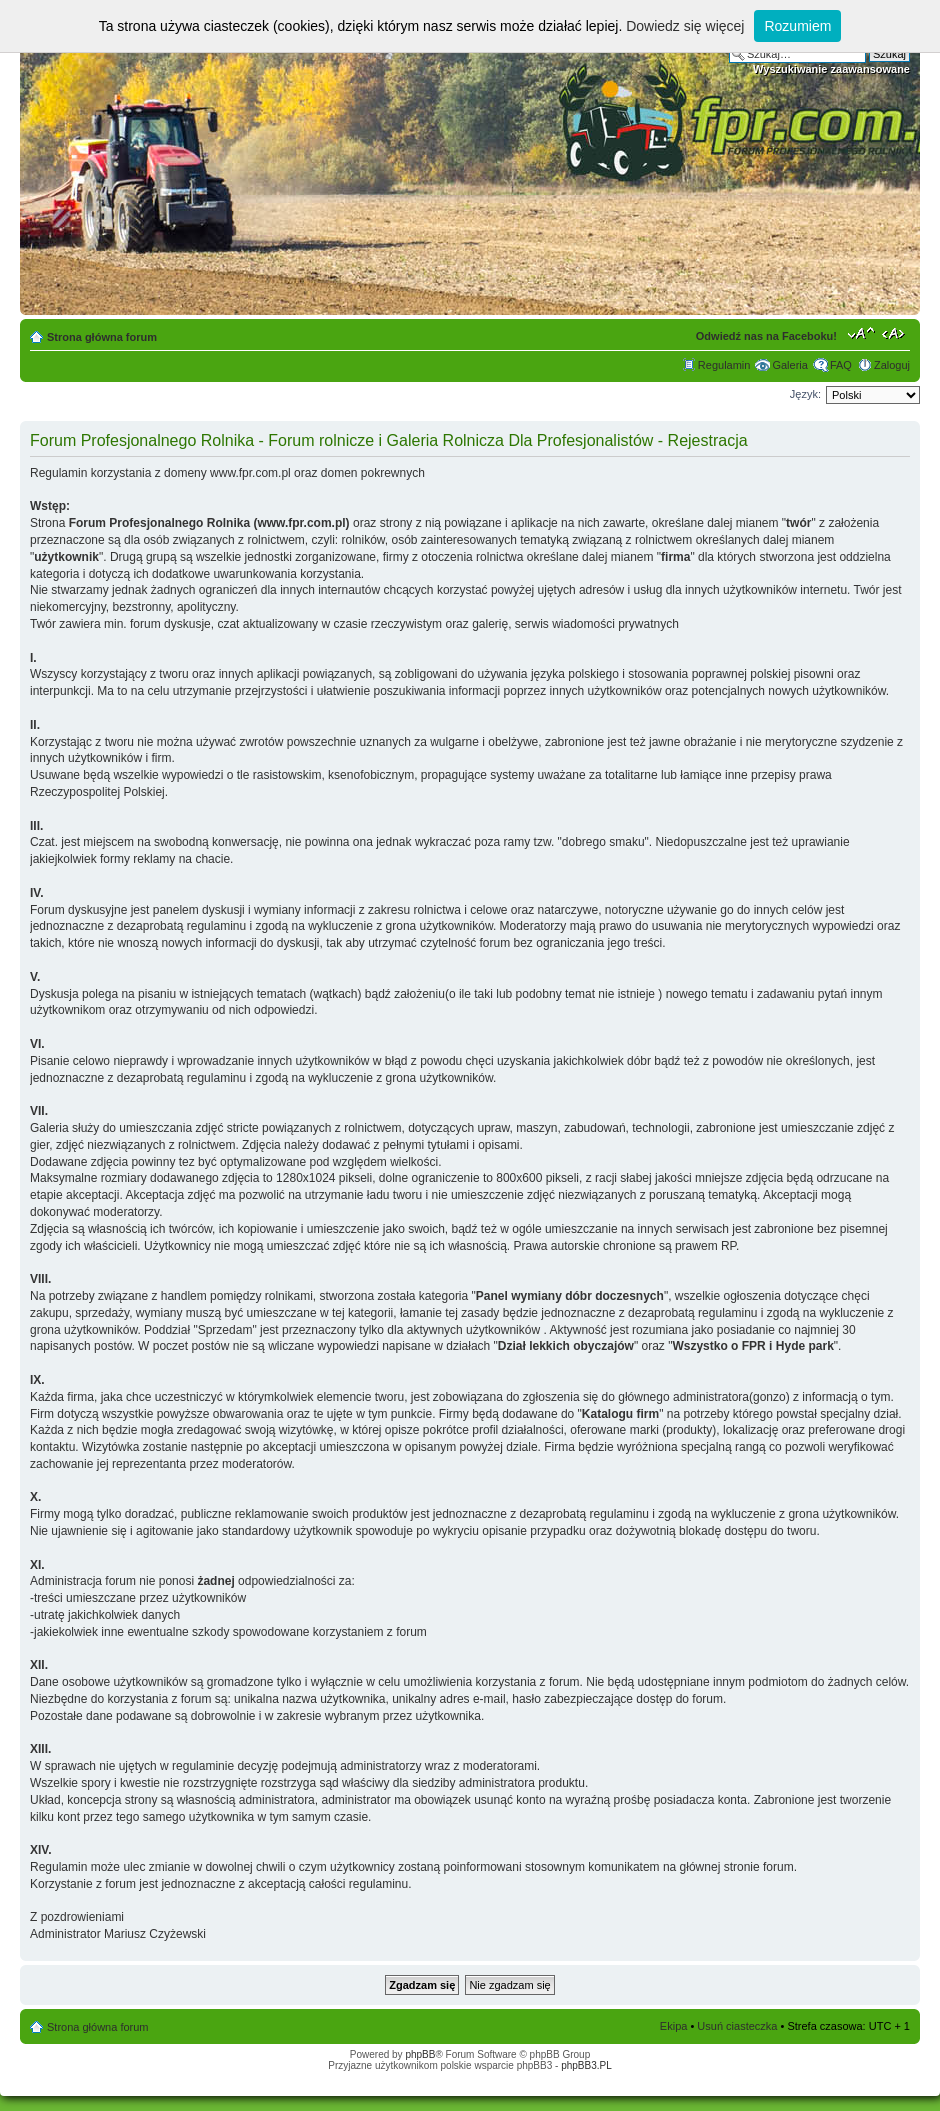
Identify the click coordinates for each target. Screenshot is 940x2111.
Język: (805, 394)
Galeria (789, 365)
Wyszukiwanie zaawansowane (831, 69)
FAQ (841, 365)
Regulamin (724, 365)
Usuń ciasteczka (737, 2026)
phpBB (420, 2054)
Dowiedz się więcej (685, 26)
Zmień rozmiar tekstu (861, 333)
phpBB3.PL (586, 2065)
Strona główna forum (102, 337)
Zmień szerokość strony (895, 333)
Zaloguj (892, 365)
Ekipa (674, 2026)
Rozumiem (797, 26)
